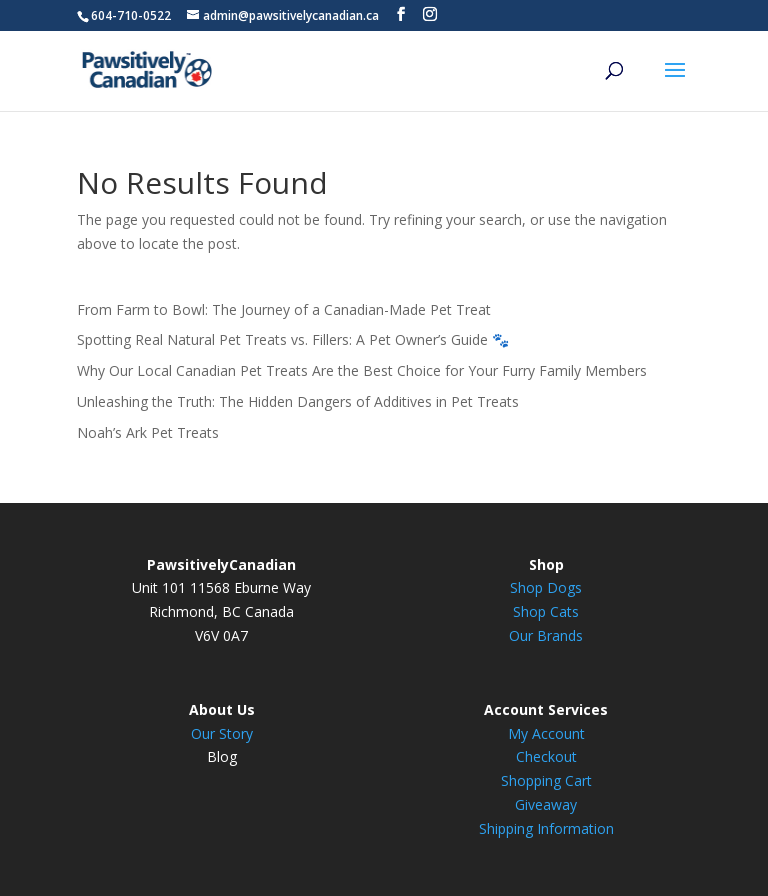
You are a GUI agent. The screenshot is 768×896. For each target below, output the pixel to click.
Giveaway (546, 804)
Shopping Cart (546, 780)
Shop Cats (546, 611)
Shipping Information (546, 828)
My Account (546, 733)
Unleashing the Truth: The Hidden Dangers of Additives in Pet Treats (298, 401)
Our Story (222, 733)
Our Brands (546, 635)
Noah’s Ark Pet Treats (148, 432)
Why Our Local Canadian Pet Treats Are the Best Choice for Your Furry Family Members (362, 370)
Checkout (546, 756)
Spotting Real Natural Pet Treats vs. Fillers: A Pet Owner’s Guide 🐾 (293, 339)
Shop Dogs (546, 587)
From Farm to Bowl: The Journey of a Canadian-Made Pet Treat (284, 309)
